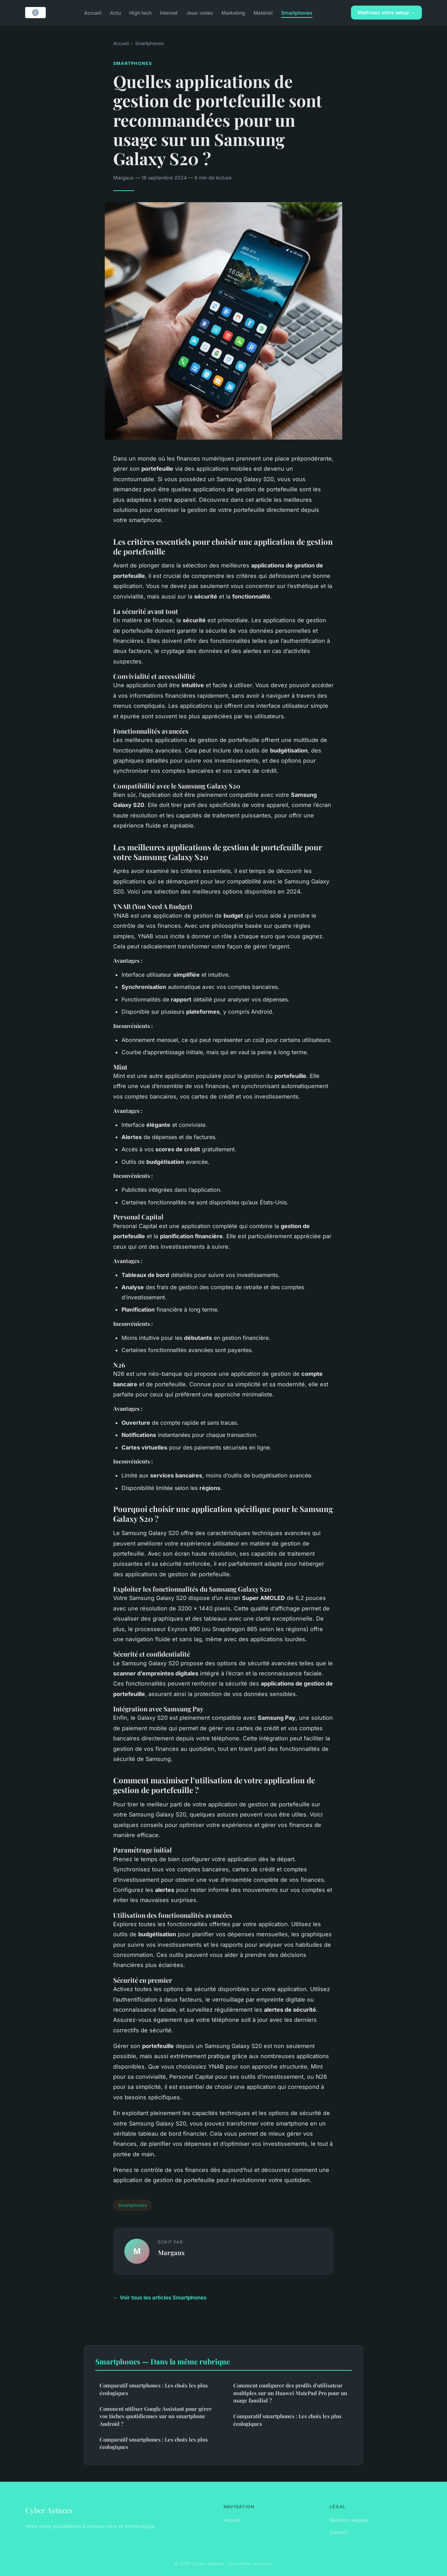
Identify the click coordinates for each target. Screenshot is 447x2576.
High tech (140, 12)
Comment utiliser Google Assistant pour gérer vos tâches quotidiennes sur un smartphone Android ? (156, 2416)
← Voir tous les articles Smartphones (159, 2297)
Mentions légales (349, 2520)
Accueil (93, 12)
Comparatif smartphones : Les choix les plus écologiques (154, 2389)
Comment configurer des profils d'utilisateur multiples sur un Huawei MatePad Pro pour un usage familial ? (290, 2393)
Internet (169, 12)
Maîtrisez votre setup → (386, 12)
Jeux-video (199, 12)
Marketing (233, 12)
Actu (115, 12)
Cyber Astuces (49, 2510)
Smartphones (297, 12)
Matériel (263, 12)
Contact (339, 2532)
